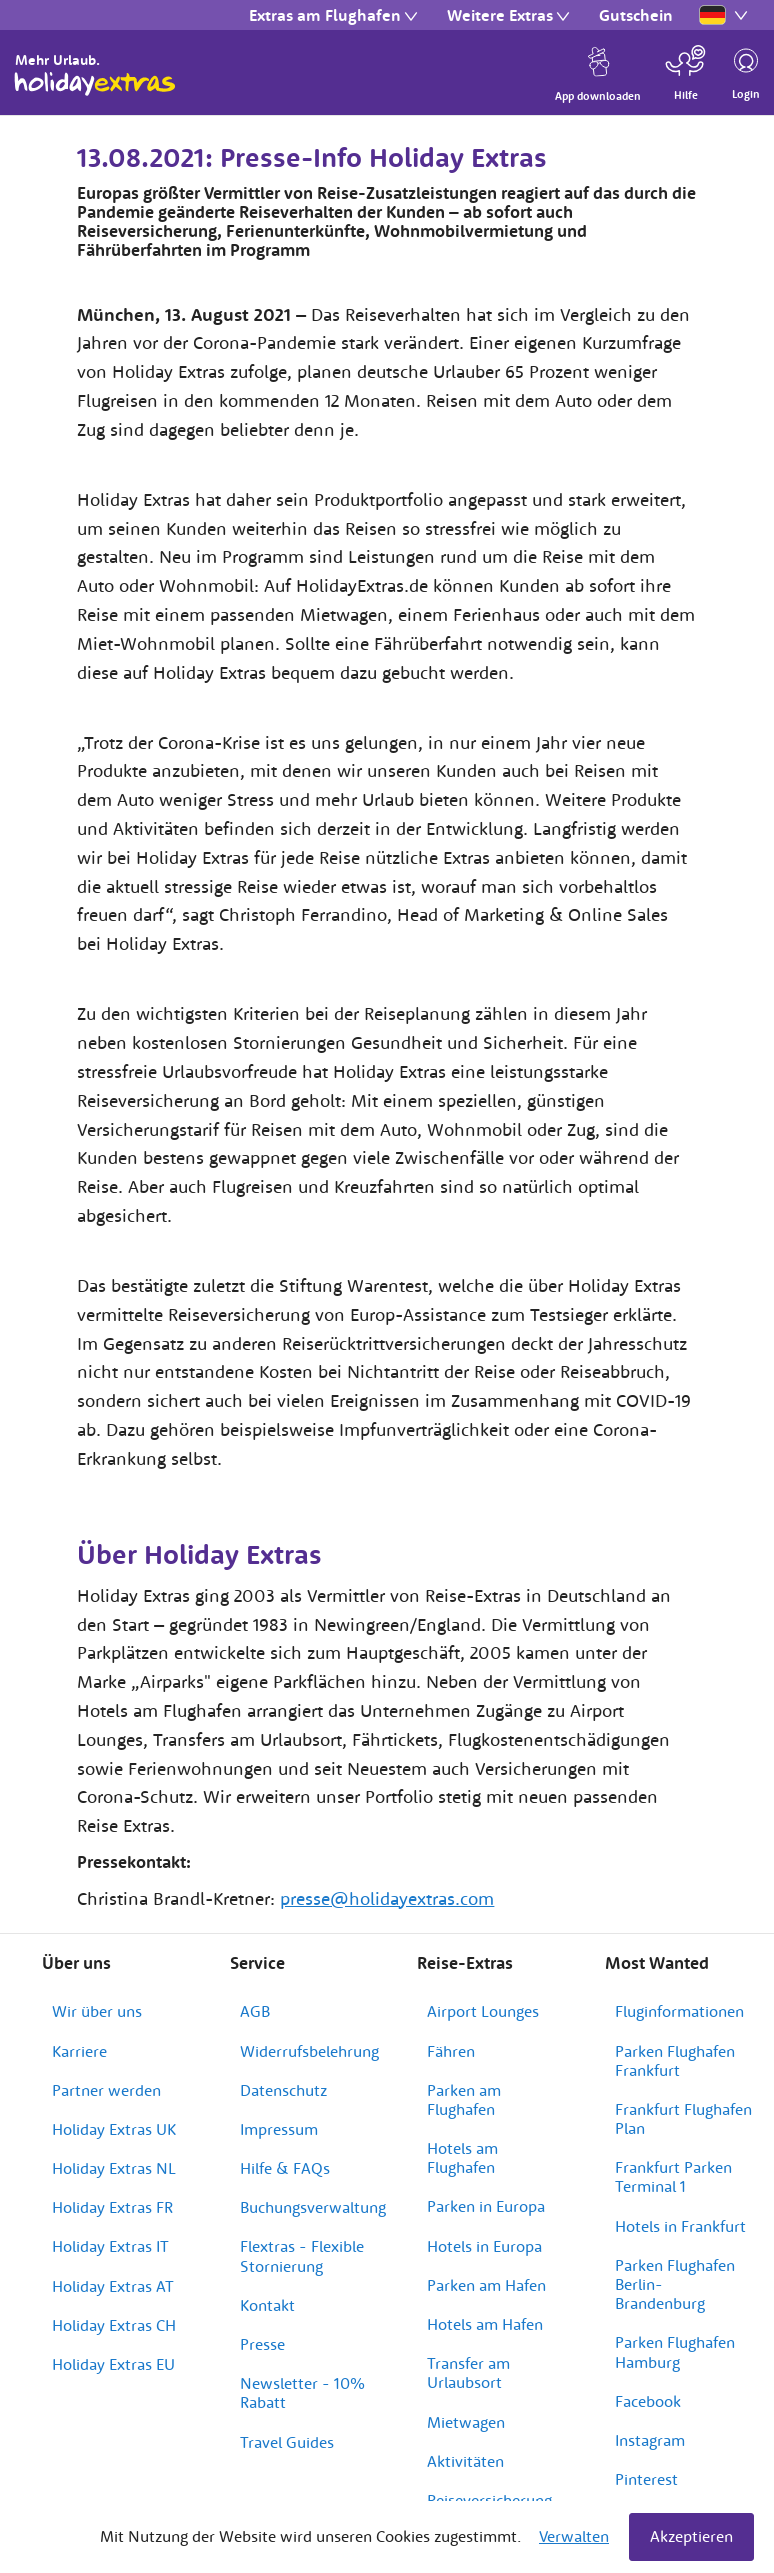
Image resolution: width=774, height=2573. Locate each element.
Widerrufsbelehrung (309, 2051)
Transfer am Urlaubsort (468, 2372)
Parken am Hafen (486, 2285)
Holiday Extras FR (112, 2207)
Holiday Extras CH (114, 2325)
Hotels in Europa (484, 2246)
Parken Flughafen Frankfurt (675, 2060)
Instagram (650, 2440)
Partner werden (106, 2090)
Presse (262, 2344)
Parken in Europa (486, 2206)
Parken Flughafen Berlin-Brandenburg (675, 2284)
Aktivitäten (465, 2461)
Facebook (648, 2401)
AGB (255, 2011)
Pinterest (646, 2479)
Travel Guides (287, 2442)
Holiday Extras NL (114, 2168)
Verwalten (574, 2536)
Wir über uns (97, 2011)
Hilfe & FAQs (285, 2168)
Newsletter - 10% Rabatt (302, 2392)
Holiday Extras (95, 84)
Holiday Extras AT (113, 2286)
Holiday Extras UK (114, 2129)
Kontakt (267, 2305)
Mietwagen (466, 2422)
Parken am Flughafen (464, 2099)
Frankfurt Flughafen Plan (683, 2118)
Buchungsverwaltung (313, 2207)
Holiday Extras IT (110, 2246)
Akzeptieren (691, 2536)
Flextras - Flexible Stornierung (302, 2255)
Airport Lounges (483, 2011)
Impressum (279, 2129)
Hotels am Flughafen (462, 2157)
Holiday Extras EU (113, 2364)
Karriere (79, 2051)
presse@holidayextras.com (387, 1898)
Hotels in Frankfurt (680, 2226)
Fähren (451, 2051)
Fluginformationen (679, 2011)
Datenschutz (283, 2090)
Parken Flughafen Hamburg (675, 2351)
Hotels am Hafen (485, 2324)
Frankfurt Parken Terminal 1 (673, 2176)
